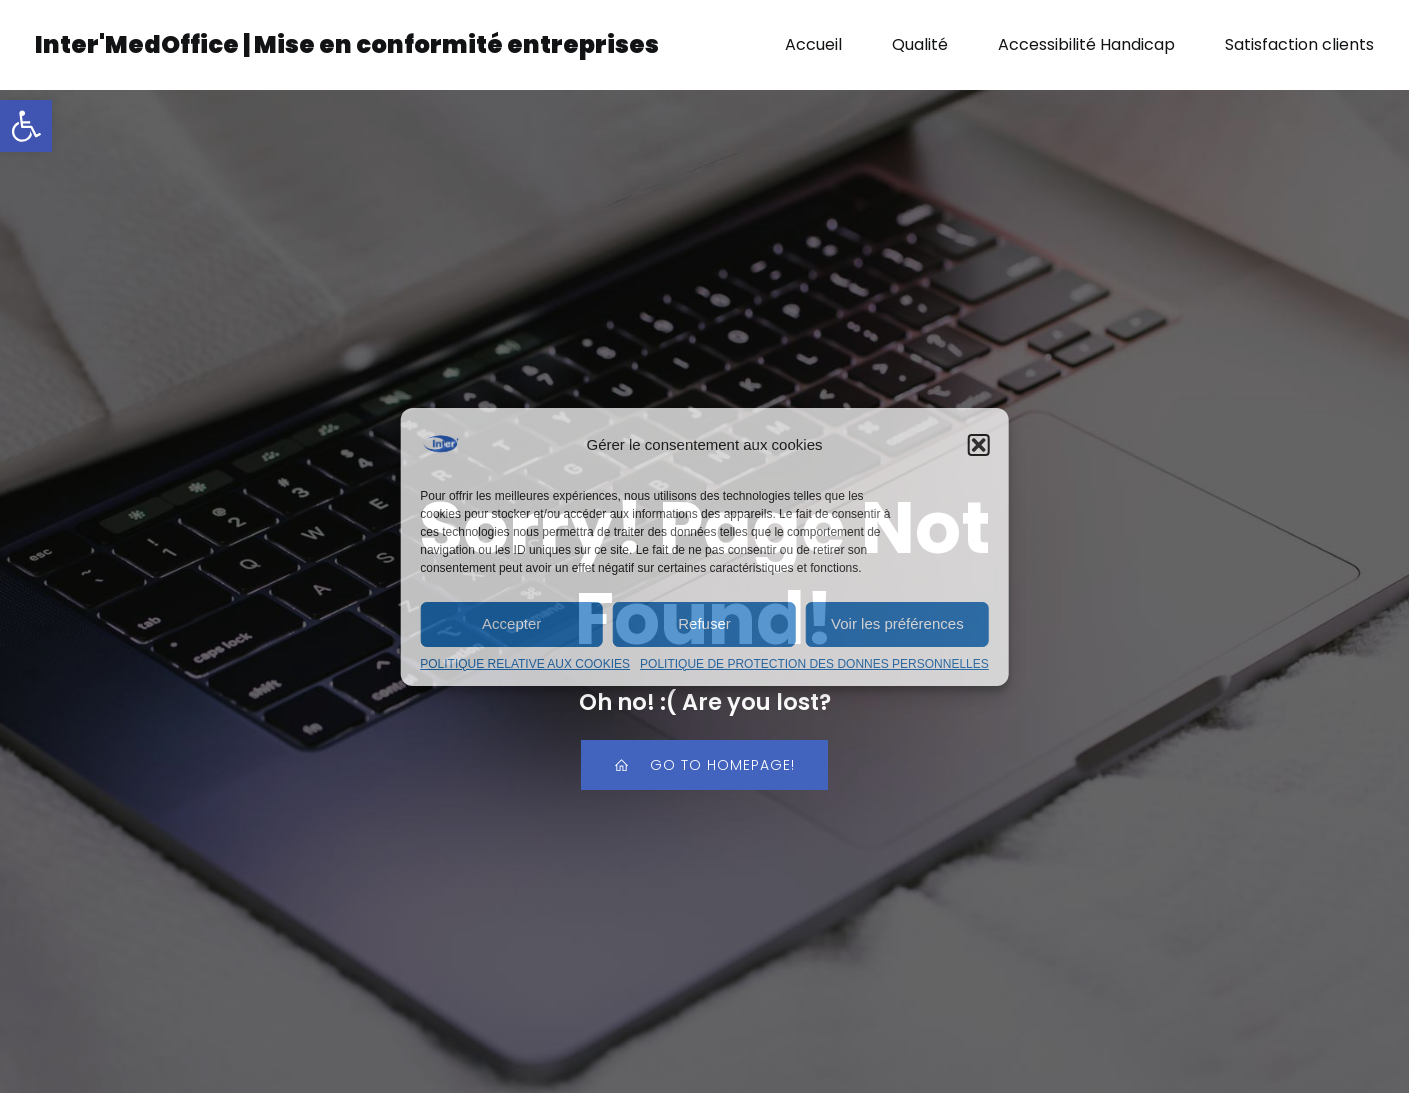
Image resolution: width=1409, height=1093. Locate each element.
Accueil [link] (813, 44)
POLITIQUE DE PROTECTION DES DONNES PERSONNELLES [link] (814, 664)
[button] (979, 445)
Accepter (511, 623)
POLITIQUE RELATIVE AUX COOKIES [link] (525, 664)
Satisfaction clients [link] (1299, 44)
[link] (26, 126)
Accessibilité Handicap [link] (1086, 44)
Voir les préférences (897, 623)
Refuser (704, 623)
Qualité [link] (920, 44)
